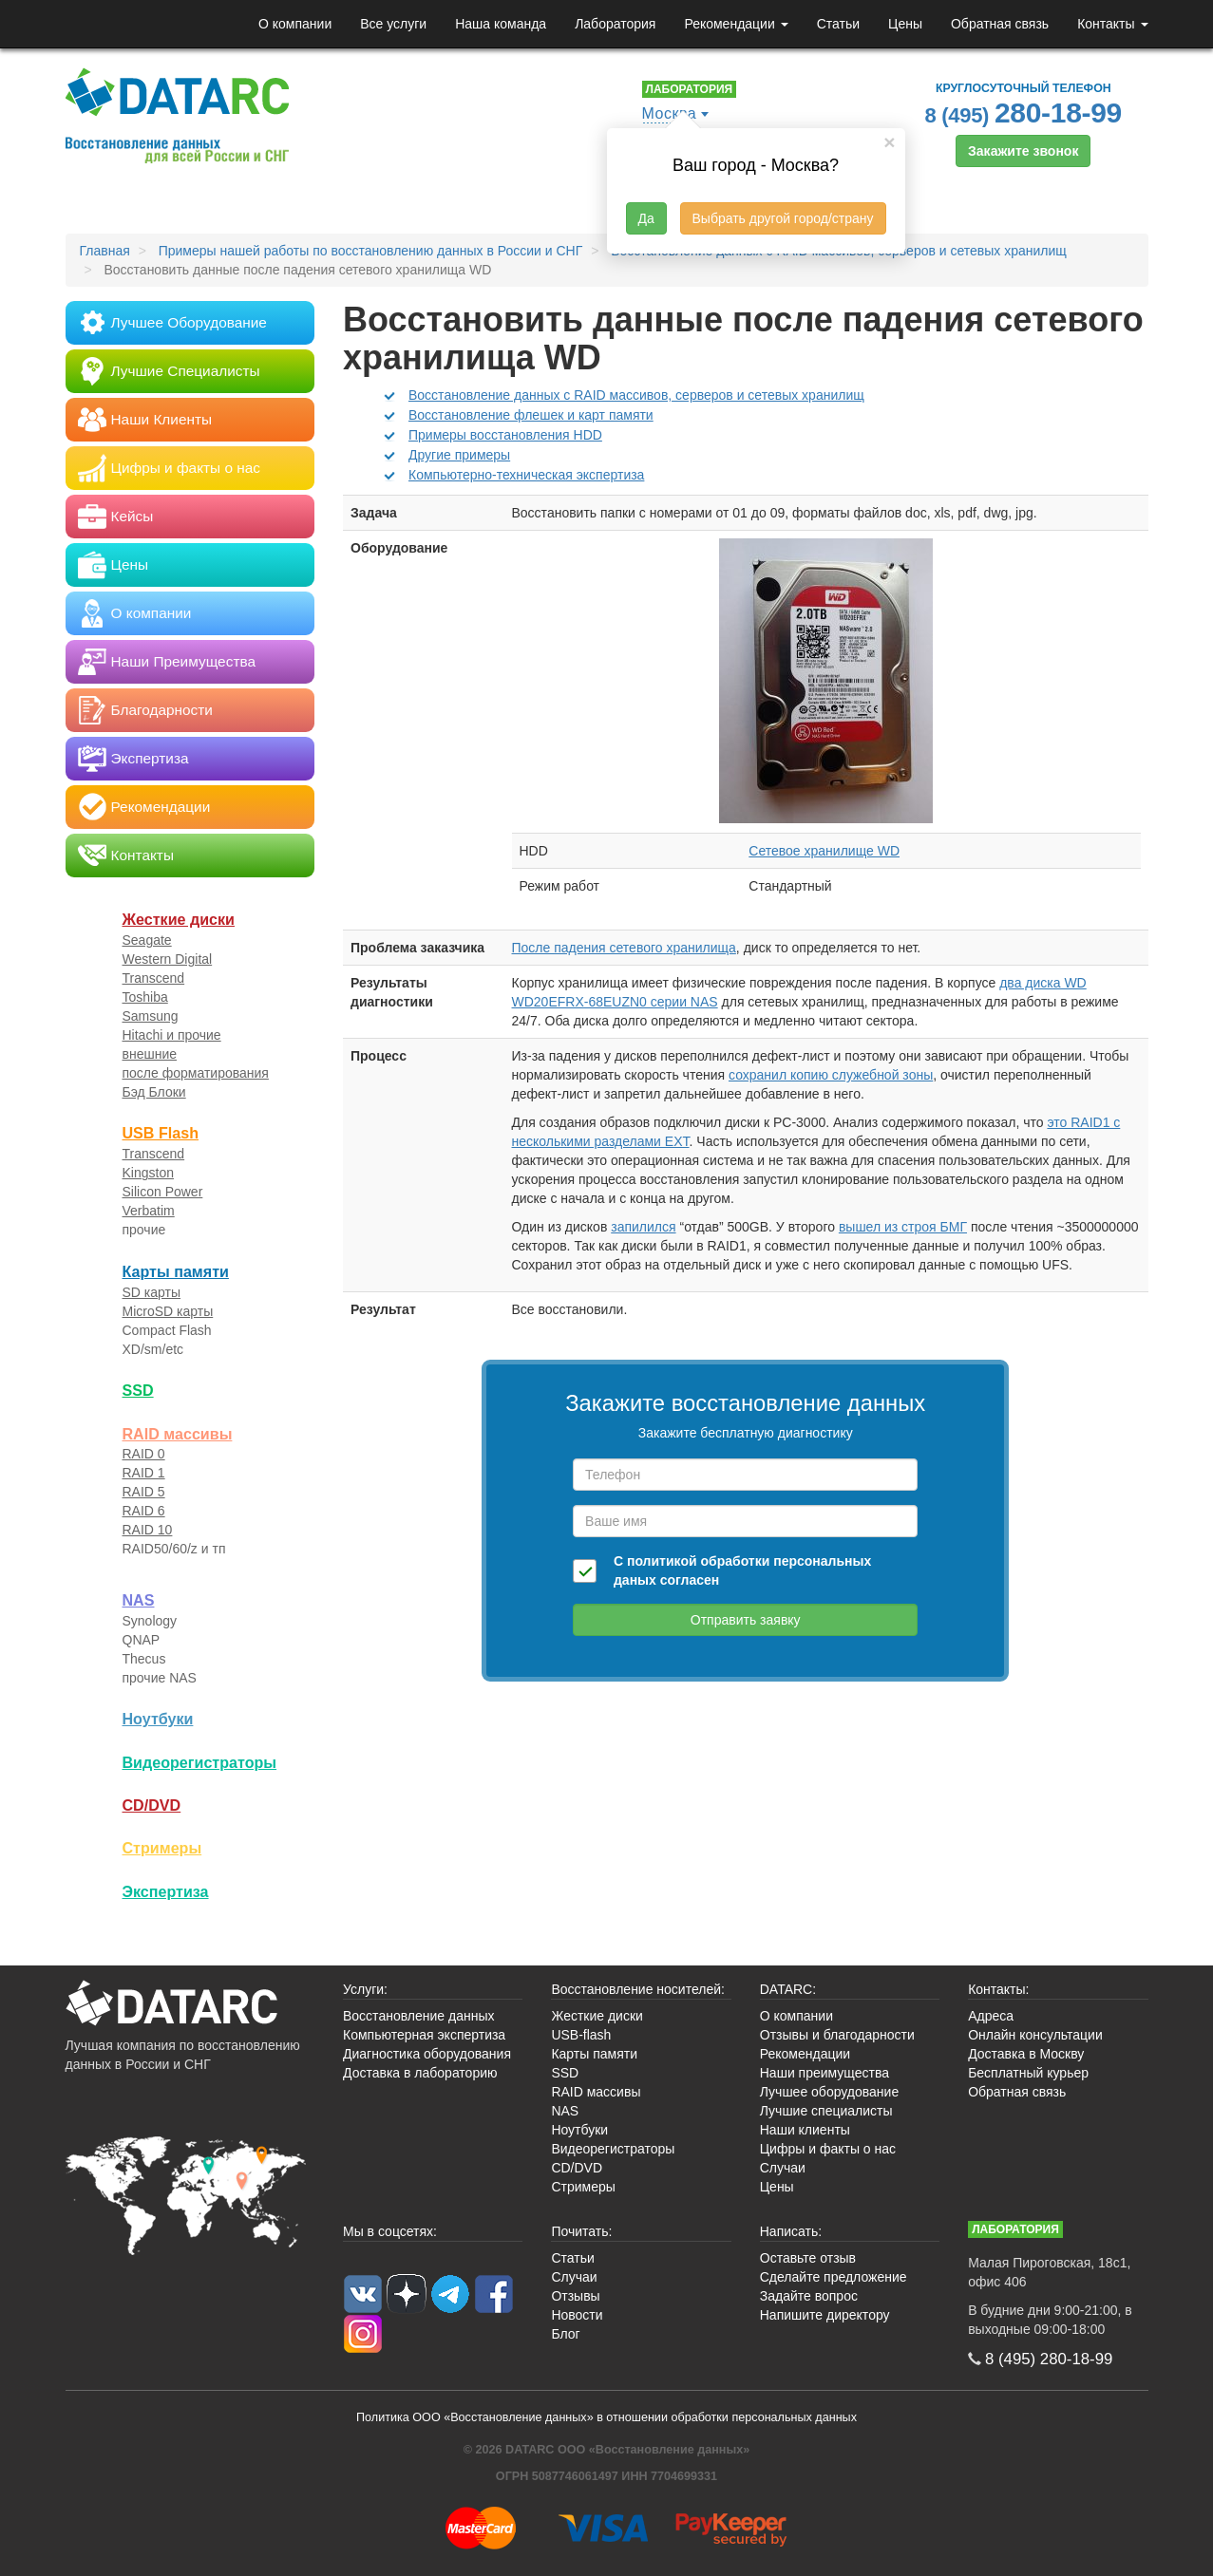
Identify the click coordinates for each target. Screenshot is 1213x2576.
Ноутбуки (158, 1718)
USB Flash (161, 1132)
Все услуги (393, 23)
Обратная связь (1000, 23)
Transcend (154, 978)
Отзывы (575, 2295)
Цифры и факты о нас (828, 2148)
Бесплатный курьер (1028, 2072)
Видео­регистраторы (200, 1762)
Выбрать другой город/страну (783, 218)
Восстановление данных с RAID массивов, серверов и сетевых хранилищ (636, 395)
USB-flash (581, 2034)
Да (646, 218)
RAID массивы (178, 1433)
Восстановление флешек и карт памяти (531, 415)
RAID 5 (144, 1491)
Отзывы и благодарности (837, 2034)
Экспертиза (166, 1891)
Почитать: (581, 2231)
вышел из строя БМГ (903, 1226)
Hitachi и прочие (172, 1035)
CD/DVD (152, 1805)
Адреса (991, 2015)
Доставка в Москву (1026, 2053)
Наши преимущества (824, 2072)
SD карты (152, 1292)
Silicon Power (163, 1191)
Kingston (148, 1172)
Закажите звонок (1023, 151)
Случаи (783, 2167)
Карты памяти (176, 1271)
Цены (905, 23)
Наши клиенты (805, 2129)
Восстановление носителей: (638, 1989)
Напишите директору (825, 2314)
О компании (295, 23)
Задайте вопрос (809, 2295)
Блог (565, 2333)
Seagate (147, 940)
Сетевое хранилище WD (824, 850)
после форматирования (196, 1073)
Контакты (1112, 23)
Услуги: (365, 1989)
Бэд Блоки (154, 1092)
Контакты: (998, 1989)
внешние (150, 1054)
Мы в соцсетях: (390, 2231)
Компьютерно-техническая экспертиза (526, 474)
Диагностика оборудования (427, 2053)
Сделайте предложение (833, 2277)
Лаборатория (615, 23)
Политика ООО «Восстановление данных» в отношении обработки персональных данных (606, 2417)
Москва (669, 113)
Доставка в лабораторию (420, 2072)
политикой (662, 1561)
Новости (576, 2314)
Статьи (838, 23)
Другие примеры (459, 454)
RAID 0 (144, 1453)
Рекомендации (735, 23)
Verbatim (149, 1210)
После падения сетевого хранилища (624, 947)
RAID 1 (144, 1472)
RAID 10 (148, 1529)
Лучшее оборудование (829, 2091)
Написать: (791, 2231)
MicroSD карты (168, 1311)
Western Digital (168, 959)
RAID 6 (144, 1510)
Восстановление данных (418, 2015)
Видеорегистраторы (612, 2148)
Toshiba (145, 997)
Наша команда (500, 23)
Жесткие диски (179, 919)
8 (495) (1024, 112)
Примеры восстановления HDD (505, 434)
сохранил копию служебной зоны (831, 1074)
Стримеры (162, 1847)
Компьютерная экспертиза (424, 2034)
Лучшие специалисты (826, 2110)
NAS (139, 1599)
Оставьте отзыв (808, 2258)
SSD (138, 1390)
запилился (643, 1226)
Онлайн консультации (1035, 2034)
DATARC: (788, 1989)
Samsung (151, 1016)
